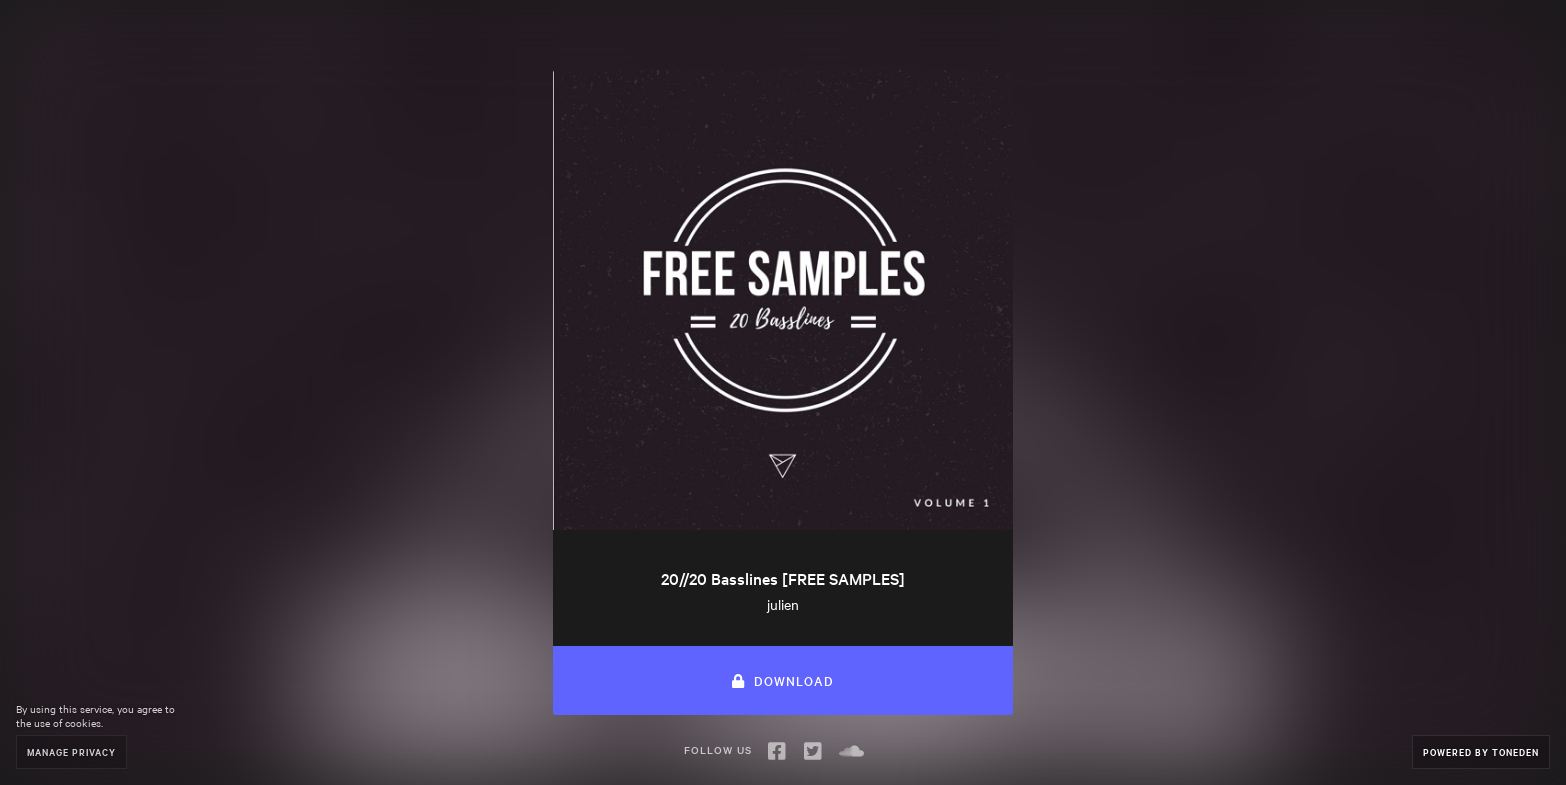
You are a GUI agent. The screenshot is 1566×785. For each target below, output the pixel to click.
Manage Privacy (71, 751)
